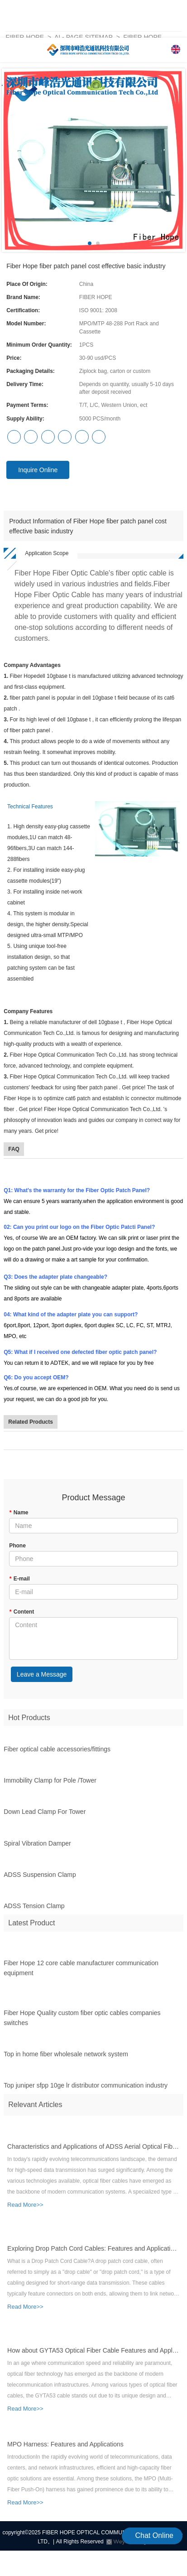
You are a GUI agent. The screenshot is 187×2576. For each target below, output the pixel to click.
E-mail (19, 1579)
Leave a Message (42, 1674)
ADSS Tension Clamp (34, 1909)
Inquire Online (38, 470)
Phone (17, 1545)
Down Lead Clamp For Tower (45, 1815)
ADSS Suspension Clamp (40, 1878)
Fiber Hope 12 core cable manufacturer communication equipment (81, 1971)
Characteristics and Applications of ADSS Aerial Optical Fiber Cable (93, 2150)
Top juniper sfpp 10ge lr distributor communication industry (86, 2089)
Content (21, 1612)
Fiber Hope (24, 37)
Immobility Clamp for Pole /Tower (50, 1784)
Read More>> (25, 2208)
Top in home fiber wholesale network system (66, 2057)
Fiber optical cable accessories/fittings (57, 1752)
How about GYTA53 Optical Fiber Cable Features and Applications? (93, 2354)
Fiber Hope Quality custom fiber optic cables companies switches (82, 2021)
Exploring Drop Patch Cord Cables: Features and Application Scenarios (93, 2252)
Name (18, 1512)
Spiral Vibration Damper (37, 1847)
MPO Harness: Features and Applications (65, 2447)
